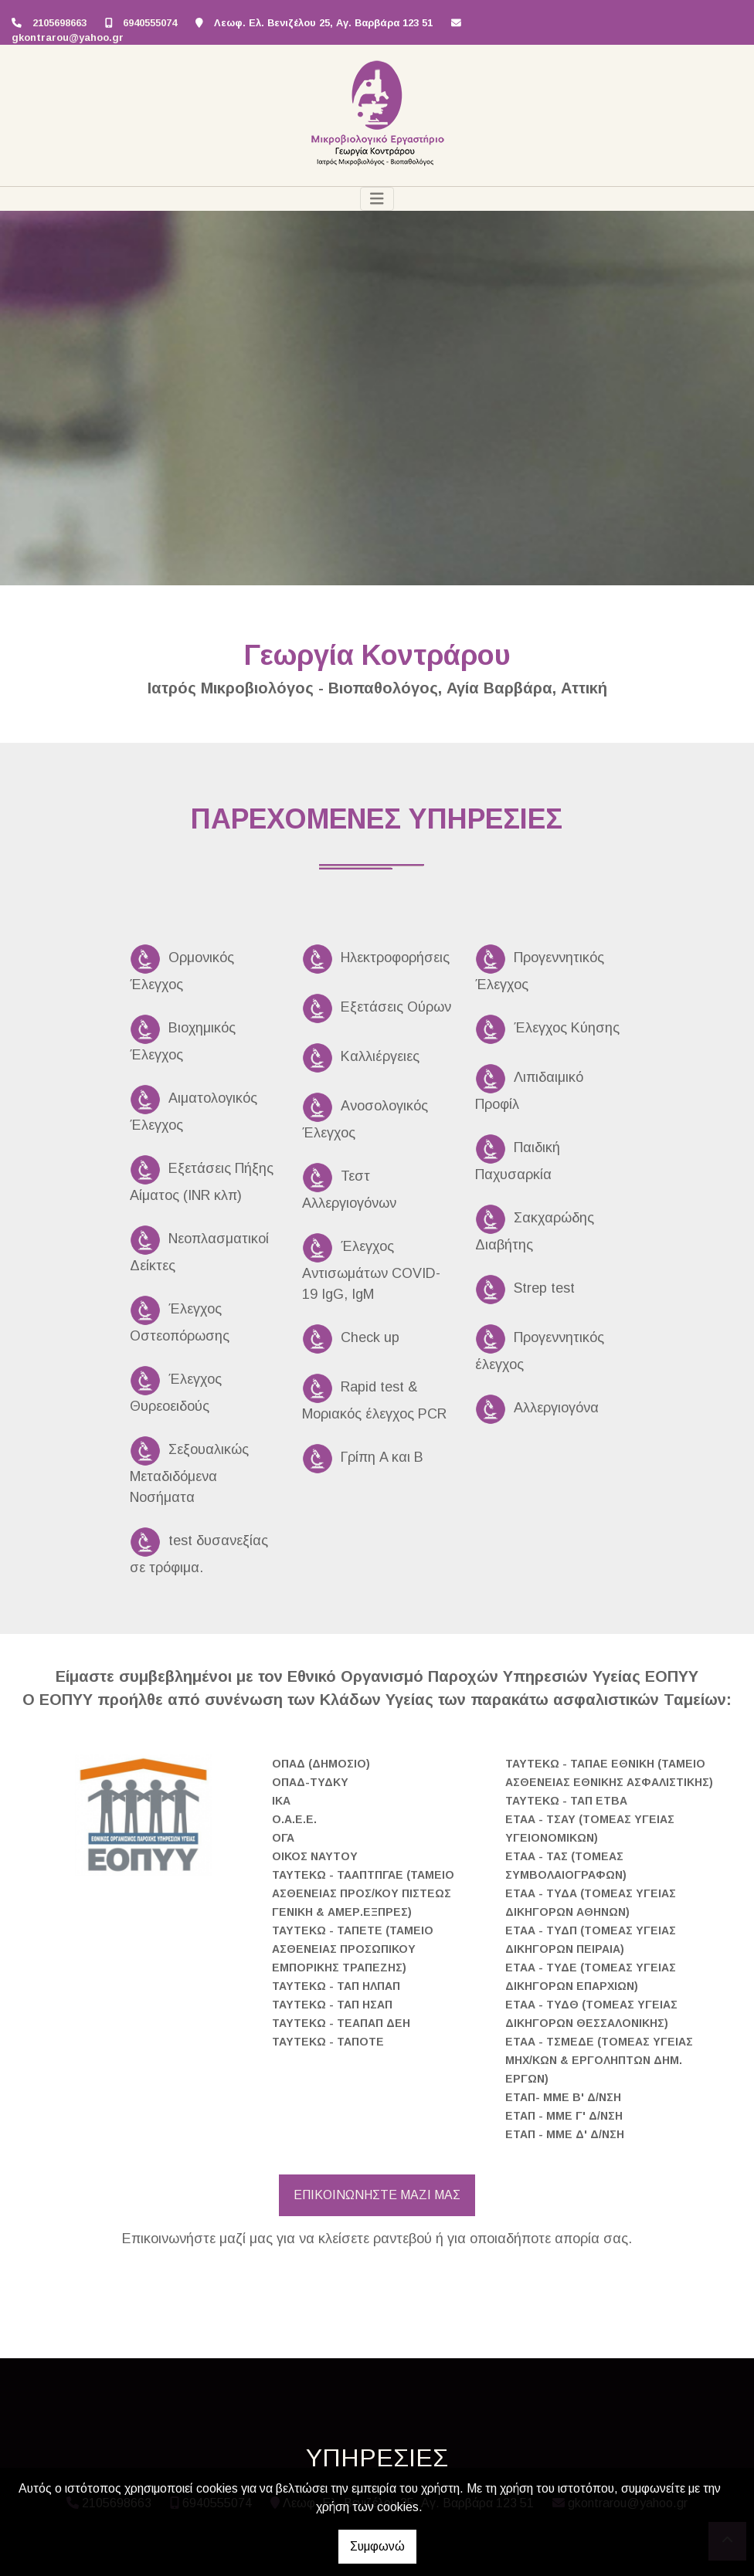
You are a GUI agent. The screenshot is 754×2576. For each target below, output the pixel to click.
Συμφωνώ (377, 2546)
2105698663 (59, 23)
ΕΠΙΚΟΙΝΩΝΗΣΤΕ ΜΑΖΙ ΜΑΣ (377, 2194)
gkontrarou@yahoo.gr (68, 37)
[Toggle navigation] (377, 199)
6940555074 (150, 23)
